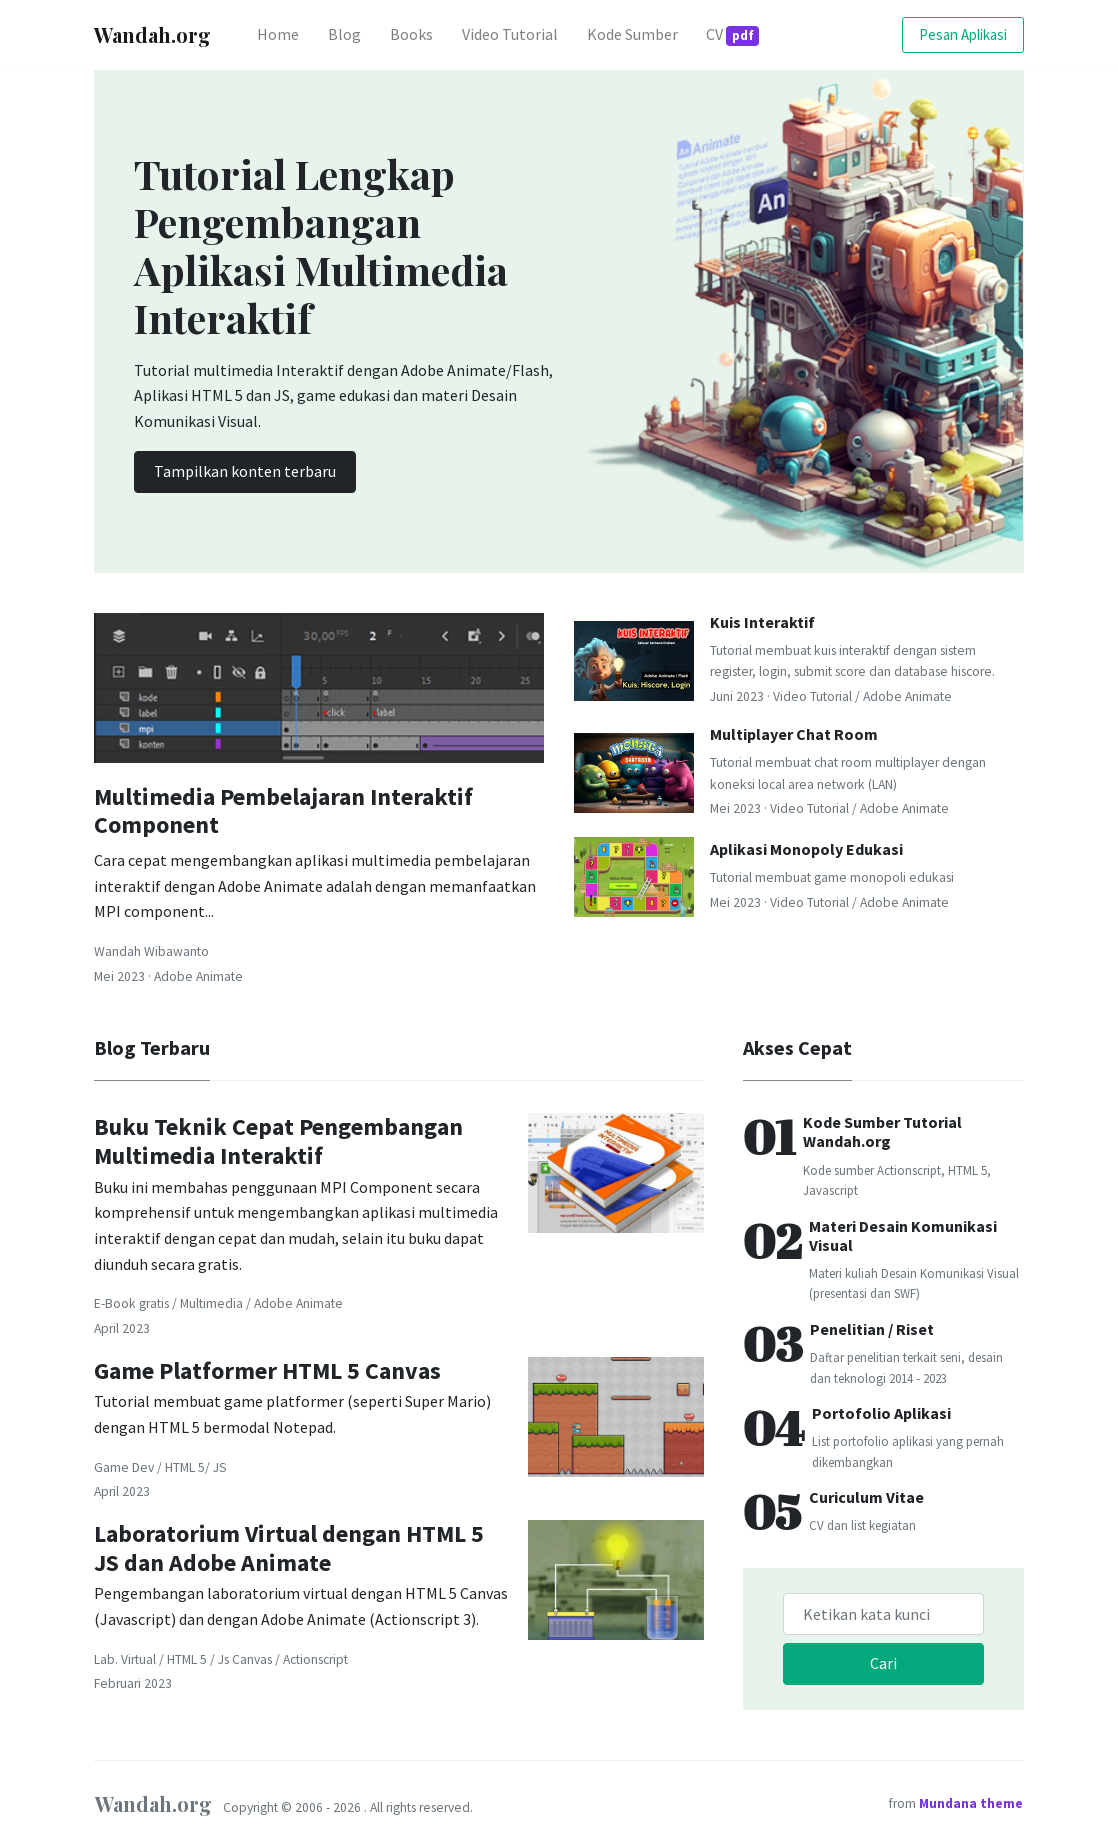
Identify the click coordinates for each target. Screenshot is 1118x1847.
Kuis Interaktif (762, 622)
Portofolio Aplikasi (881, 1413)
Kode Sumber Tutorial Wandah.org (882, 1131)
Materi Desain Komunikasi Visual (903, 1235)
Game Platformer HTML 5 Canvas (267, 1370)
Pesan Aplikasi (963, 34)
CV (732, 35)
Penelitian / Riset (872, 1329)
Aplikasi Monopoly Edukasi (806, 849)
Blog (344, 34)
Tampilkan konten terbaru (245, 471)
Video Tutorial (510, 34)
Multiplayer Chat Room (794, 734)
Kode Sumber (632, 34)
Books (411, 34)
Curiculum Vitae (866, 1497)
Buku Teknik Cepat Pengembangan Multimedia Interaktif (278, 1141)
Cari (883, 1663)
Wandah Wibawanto (151, 951)
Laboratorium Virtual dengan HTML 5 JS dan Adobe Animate (289, 1548)
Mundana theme (971, 1803)
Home (285, 32)
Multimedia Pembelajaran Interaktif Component (283, 811)
